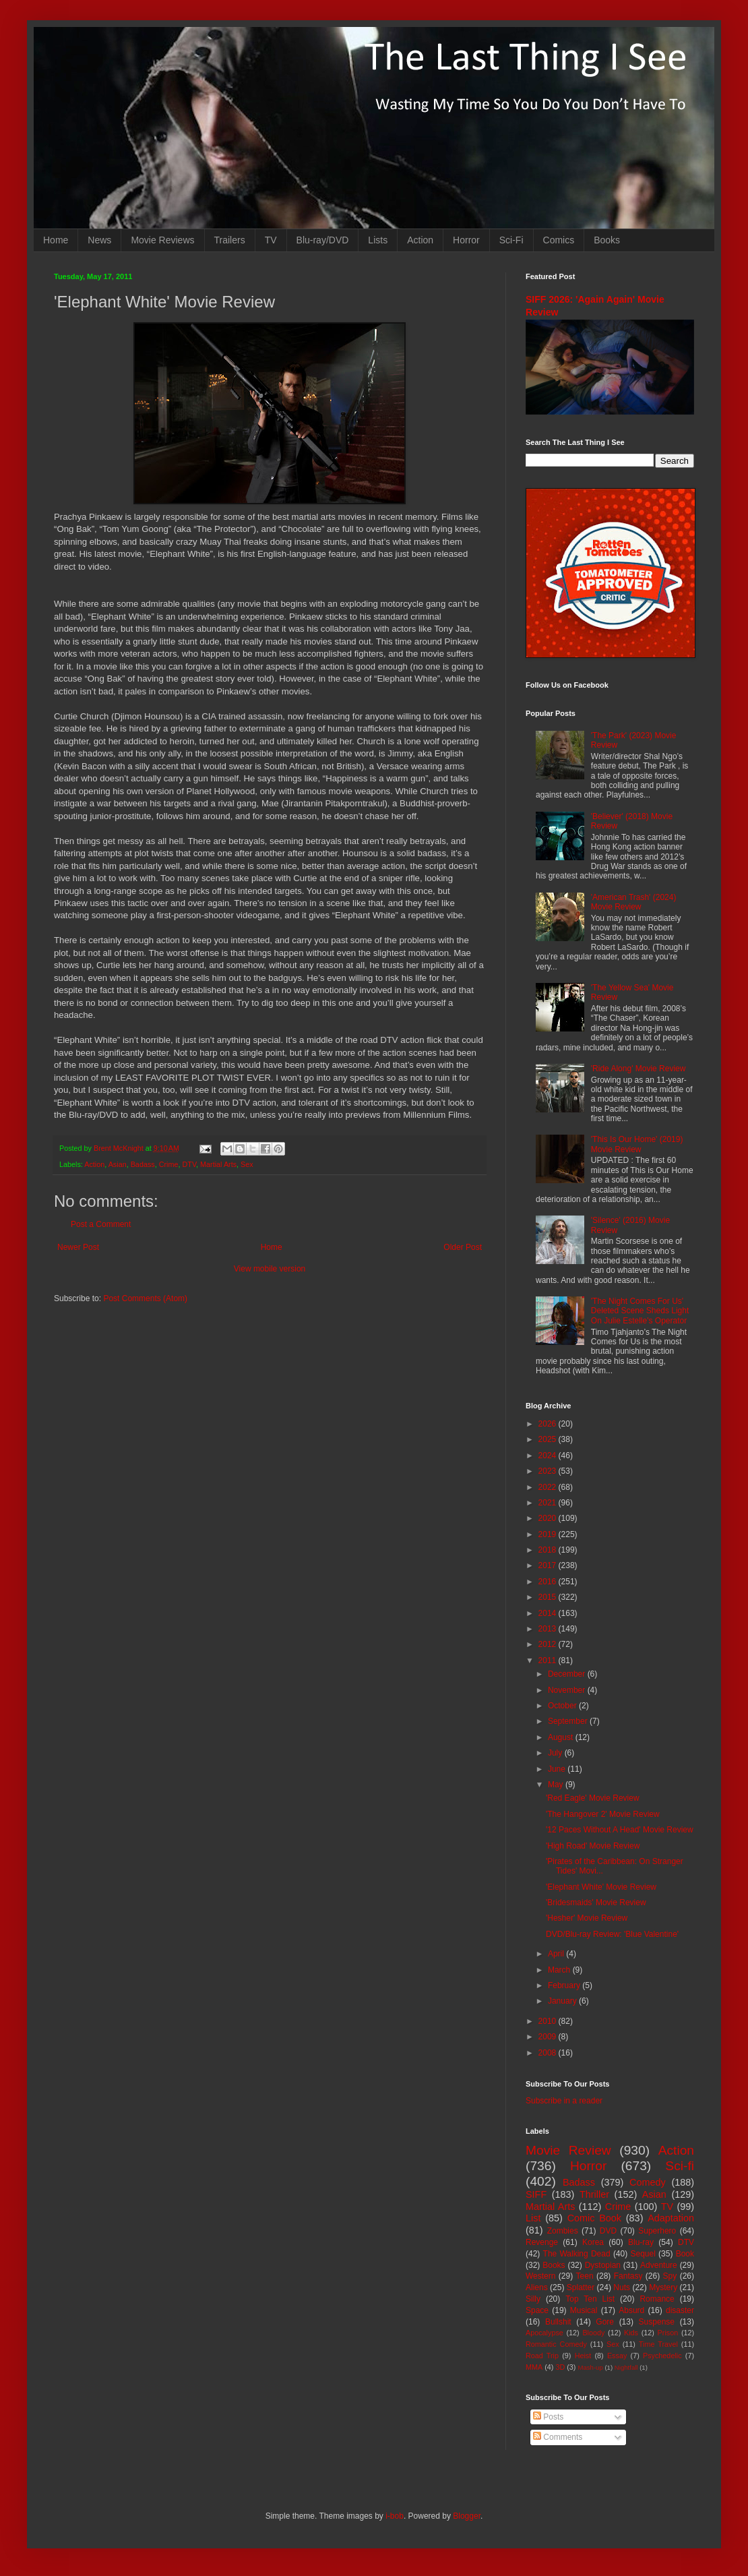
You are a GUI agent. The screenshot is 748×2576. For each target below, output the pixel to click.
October (563, 1705)
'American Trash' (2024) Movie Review (634, 902)
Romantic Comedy (556, 2344)
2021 (548, 1502)
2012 (548, 1644)
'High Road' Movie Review (593, 1846)
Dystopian (603, 2265)
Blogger (466, 2516)
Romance (657, 2299)
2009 (548, 2036)
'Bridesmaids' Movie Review (596, 1902)
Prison (668, 2333)
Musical (584, 2310)
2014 (548, 1613)
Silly (533, 2299)
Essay (617, 2356)
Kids (631, 2333)
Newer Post (78, 1247)
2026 (548, 1424)
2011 (548, 1660)
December (568, 1674)
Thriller (594, 2194)
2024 (548, 1455)
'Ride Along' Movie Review (638, 1068)
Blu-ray (641, 2242)
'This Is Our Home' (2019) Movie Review (637, 1144)
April (557, 1953)
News (99, 240)
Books (607, 240)
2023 (548, 1471)
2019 (548, 1534)
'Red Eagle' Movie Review (593, 1798)
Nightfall (626, 2367)
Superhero (657, 2231)
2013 (548, 1629)
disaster (680, 2310)
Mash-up (590, 2367)
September (569, 1721)
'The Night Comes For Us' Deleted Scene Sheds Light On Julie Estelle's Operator (640, 1310)
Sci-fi (679, 2166)
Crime (169, 1164)
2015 (548, 1597)
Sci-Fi (511, 240)
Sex (247, 1164)
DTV (189, 1164)
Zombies (562, 2231)
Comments (557, 2437)
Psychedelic (662, 2356)
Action (420, 240)
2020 (548, 1518)
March (560, 1970)
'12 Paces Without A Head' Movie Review (619, 1829)
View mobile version (270, 1269)
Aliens (537, 2287)
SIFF (536, 2194)
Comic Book (594, 2218)
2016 (548, 1581)
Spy (670, 2276)
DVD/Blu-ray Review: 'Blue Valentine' (612, 1934)
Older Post (462, 1247)
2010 (548, 2021)
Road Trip (542, 2356)
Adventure (658, 2265)
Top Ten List (590, 2299)
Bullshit (558, 2322)
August (561, 1737)
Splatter (580, 2287)
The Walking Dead (577, 2253)
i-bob (394, 2516)
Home (55, 240)
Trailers (229, 240)
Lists (377, 240)
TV (271, 240)
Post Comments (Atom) (145, 1298)
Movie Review (568, 2150)
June (557, 1769)
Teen (585, 2276)
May (556, 1784)
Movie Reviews (162, 240)
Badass (143, 1164)
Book (685, 2253)
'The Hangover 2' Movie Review (603, 1814)
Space (537, 2310)
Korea (593, 2242)
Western (540, 2276)
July (556, 1753)
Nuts (621, 2287)
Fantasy (628, 2276)
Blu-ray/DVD (323, 240)
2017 (548, 1565)
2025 (548, 1439)
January (563, 2001)
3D (560, 2367)
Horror (466, 240)
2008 (548, 2053)
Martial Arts (218, 1164)
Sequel (642, 2253)
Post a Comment (101, 1224)
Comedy (647, 2182)
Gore (605, 2322)
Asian (117, 1164)
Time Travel (658, 2344)
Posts (548, 2417)
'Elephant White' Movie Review (601, 1887)
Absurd (631, 2310)
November (568, 1690)
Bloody (593, 2333)
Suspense (657, 2322)
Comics (559, 240)
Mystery (663, 2287)
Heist (583, 2356)
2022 (548, 1487)
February (565, 1985)
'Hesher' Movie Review (586, 1918)
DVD (608, 2231)
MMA (534, 2367)
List (533, 2218)
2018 (548, 1550)
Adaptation (671, 2218)
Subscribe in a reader (564, 2100)
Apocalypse (544, 2333)
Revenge (542, 2242)
